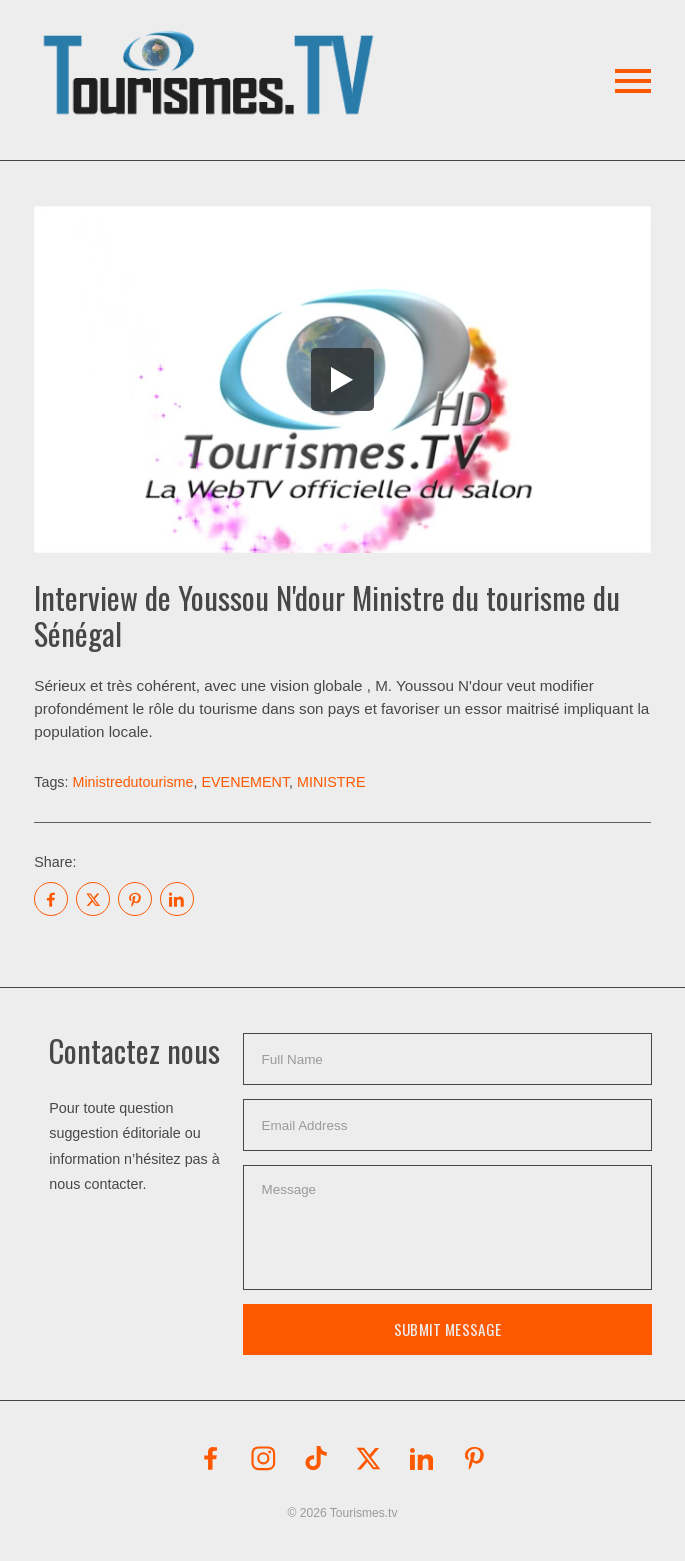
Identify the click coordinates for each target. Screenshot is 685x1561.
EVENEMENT (246, 782)
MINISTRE (331, 782)
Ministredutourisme (132, 782)
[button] (211, 49)
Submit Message (447, 1329)
